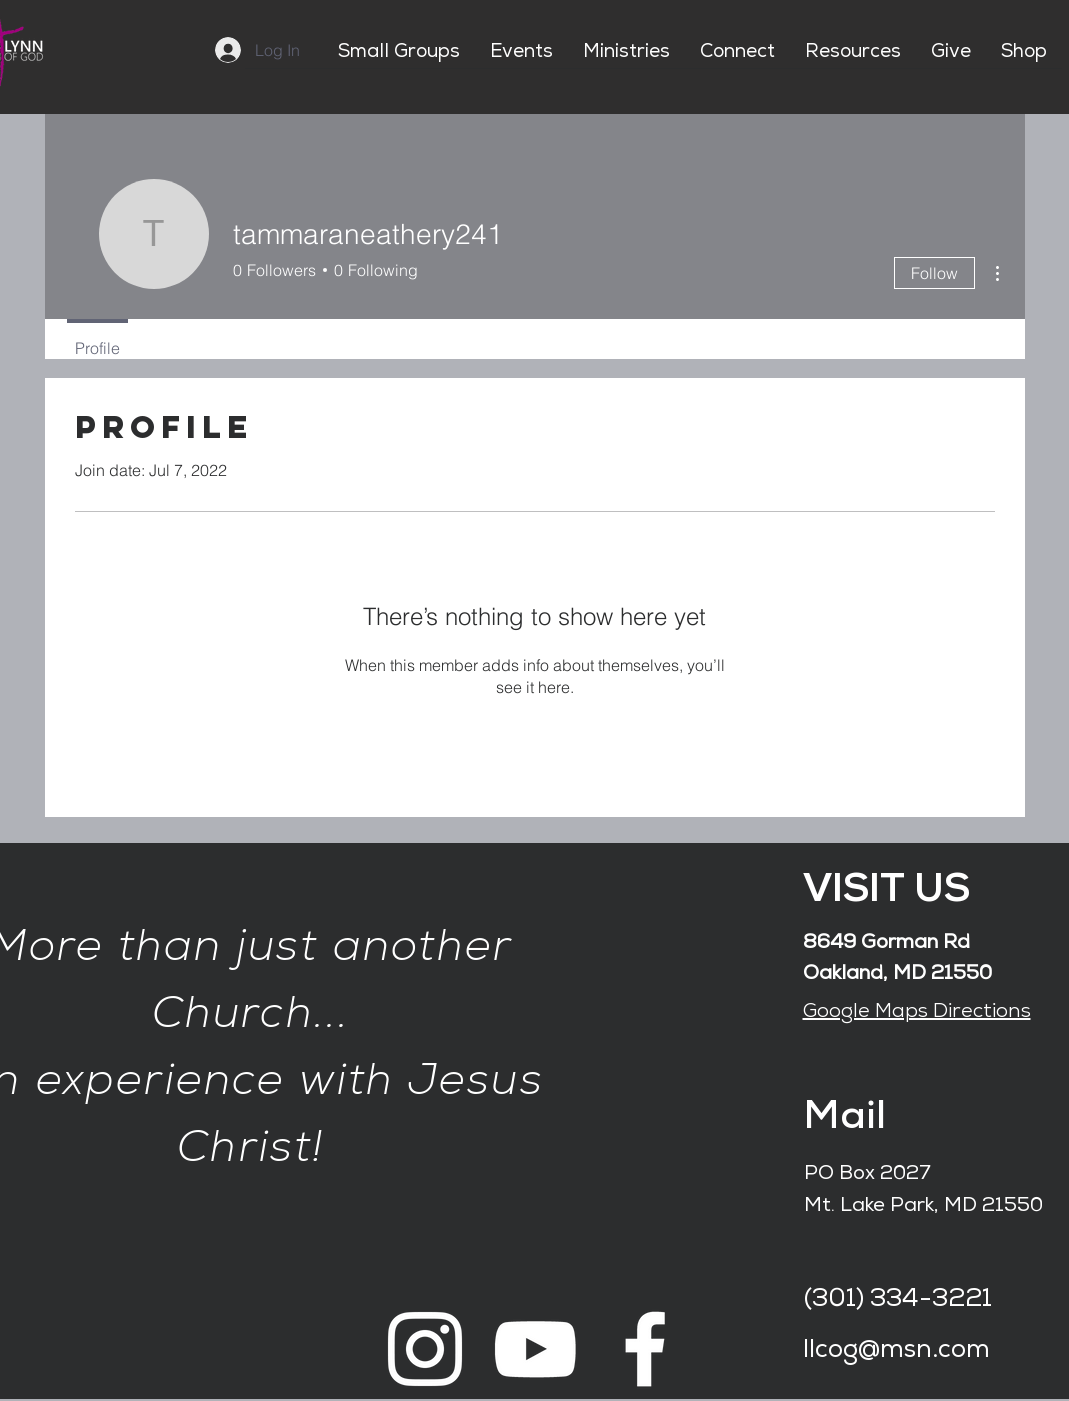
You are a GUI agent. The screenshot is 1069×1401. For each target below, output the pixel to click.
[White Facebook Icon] (645, 1349)
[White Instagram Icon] (425, 1349)
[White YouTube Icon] (535, 1349)
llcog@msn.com (896, 1352)
